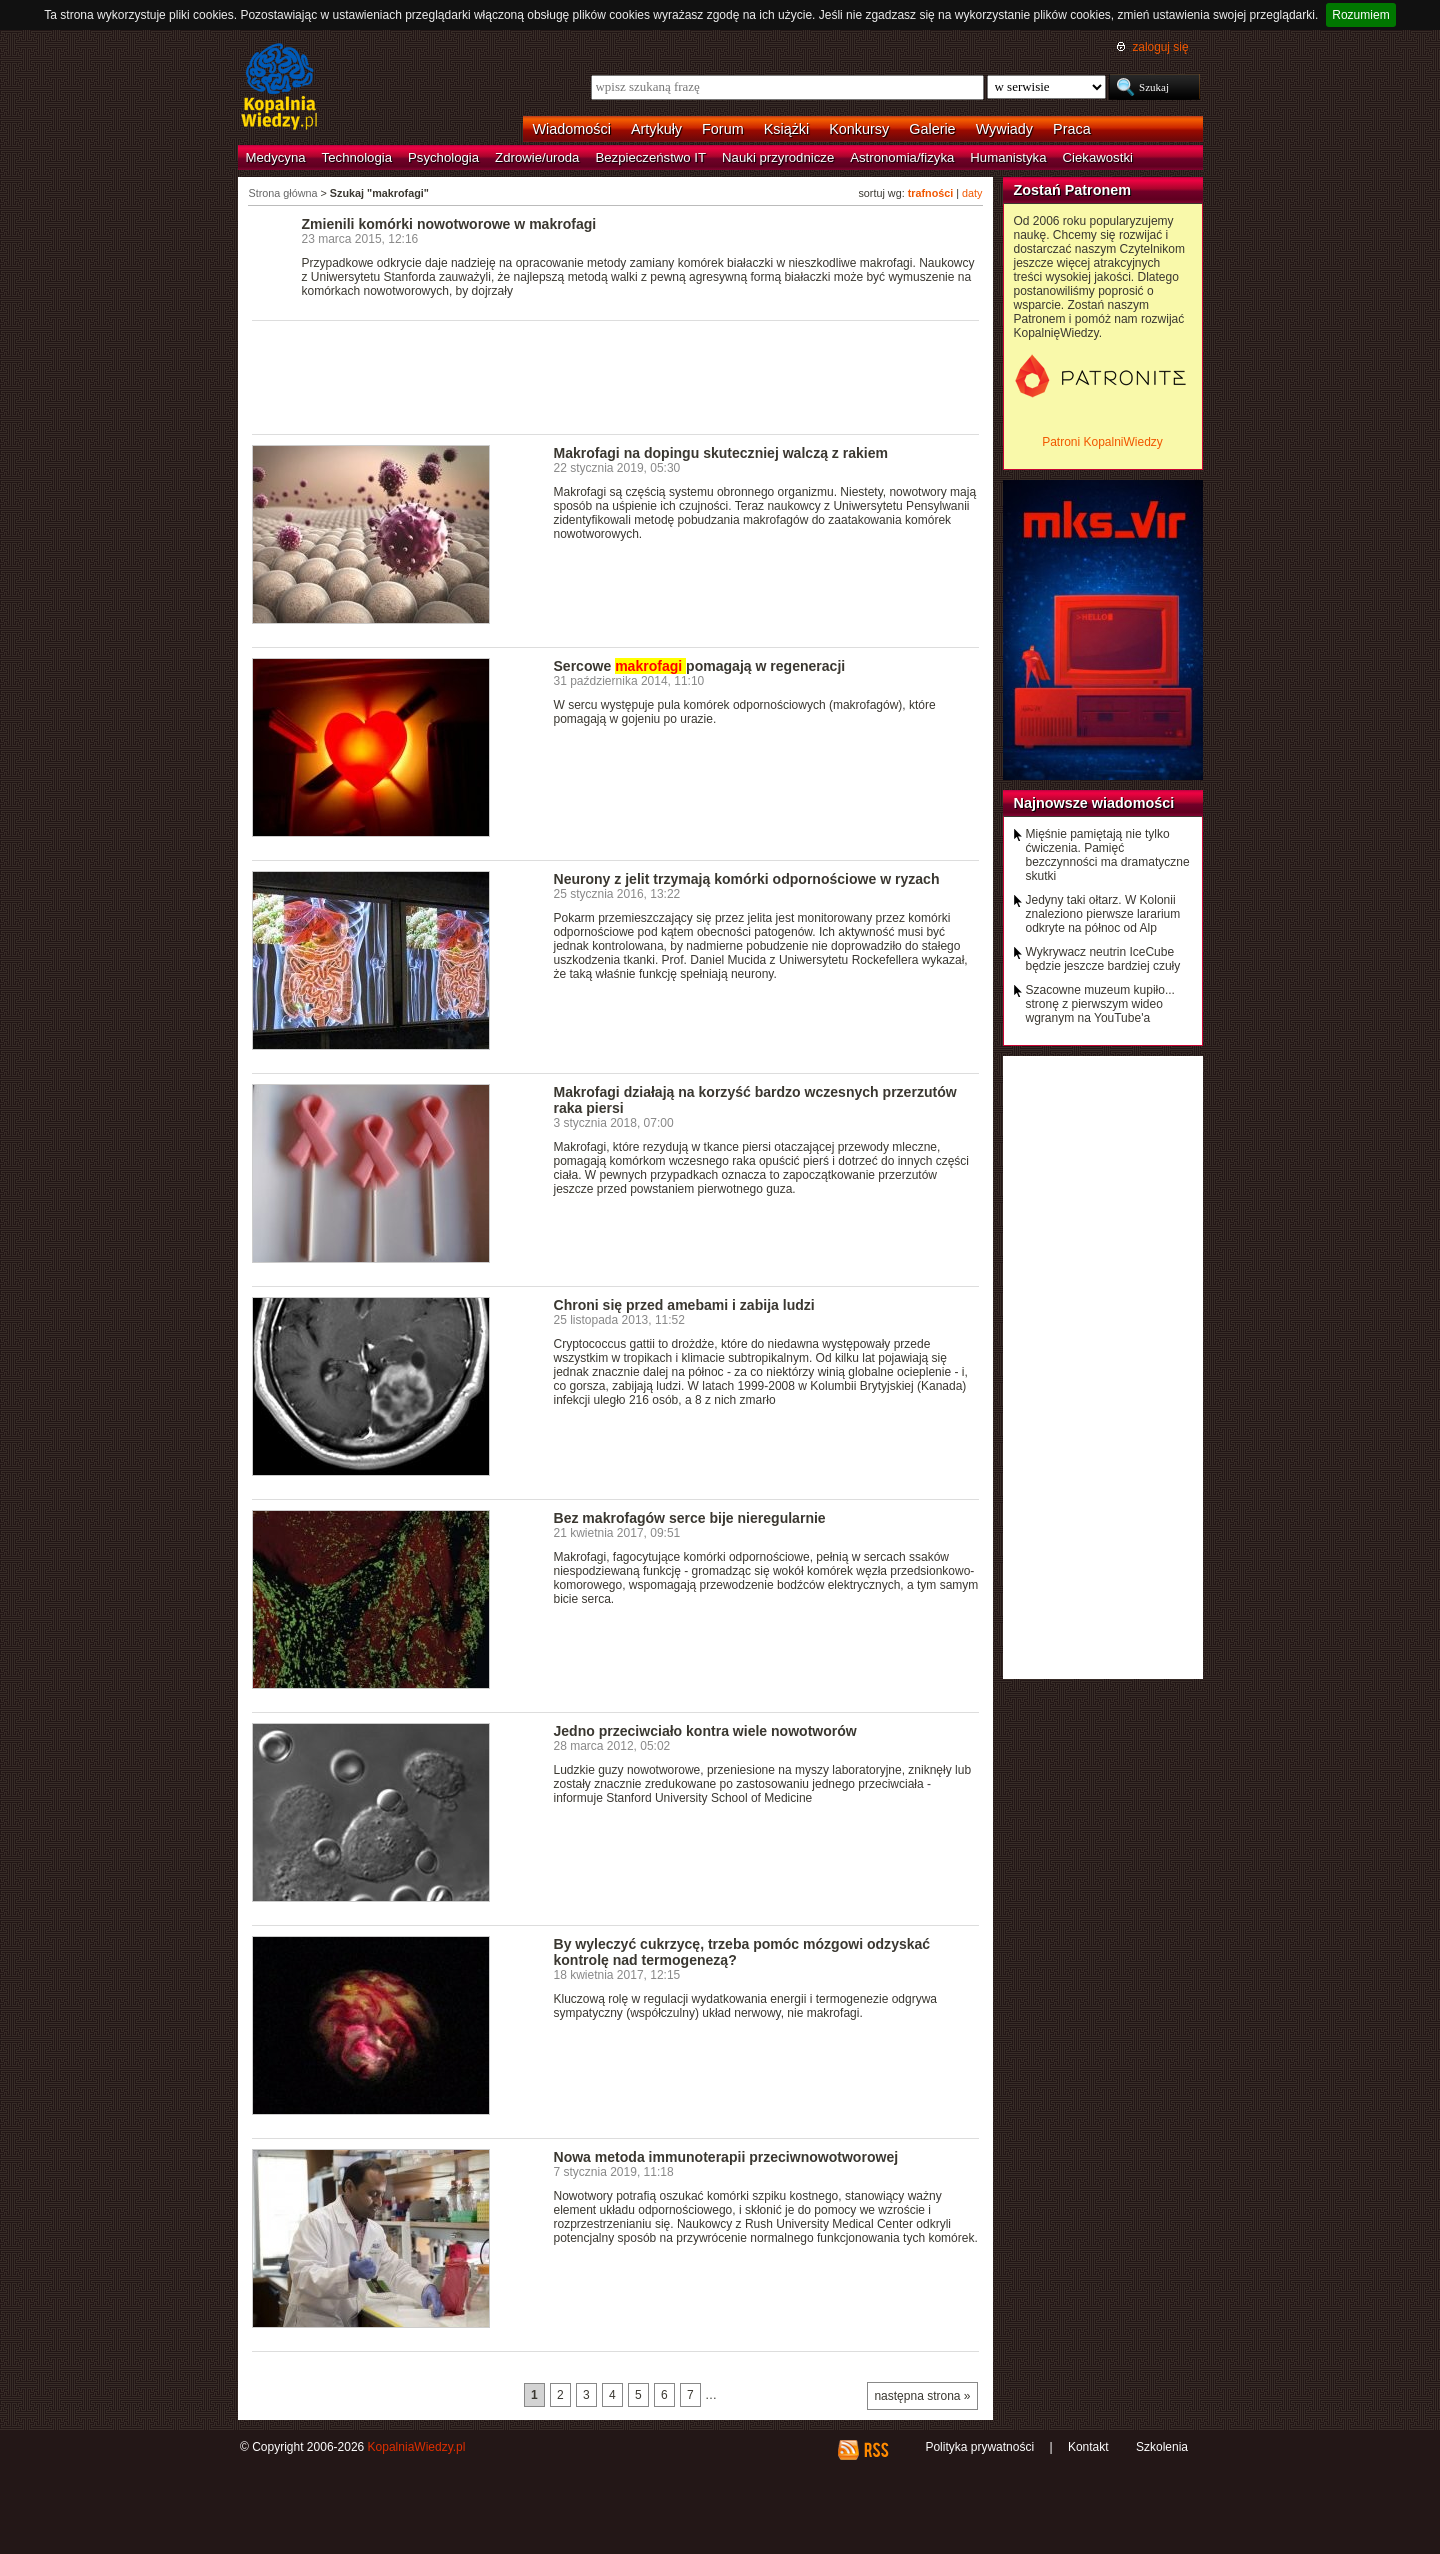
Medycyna (276, 157)
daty (972, 193)
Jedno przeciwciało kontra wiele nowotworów (705, 1731)
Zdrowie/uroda (537, 157)
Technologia (357, 157)
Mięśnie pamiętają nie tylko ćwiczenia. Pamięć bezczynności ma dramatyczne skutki (1108, 855)
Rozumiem (1360, 15)
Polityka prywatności (979, 2447)
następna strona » (922, 2396)
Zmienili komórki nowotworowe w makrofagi (449, 224)
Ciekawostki (1098, 157)
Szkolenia (1162, 2447)
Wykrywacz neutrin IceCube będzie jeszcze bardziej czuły (1103, 959)
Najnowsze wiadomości (1094, 803)
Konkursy (859, 129)
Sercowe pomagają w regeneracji (700, 666)
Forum (723, 129)
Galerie (932, 129)
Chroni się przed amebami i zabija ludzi (684, 1305)
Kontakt (1088, 2447)
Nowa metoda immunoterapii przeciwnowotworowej (726, 2157)
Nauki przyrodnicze (778, 157)
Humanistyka (1008, 157)
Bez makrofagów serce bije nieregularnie (690, 1518)
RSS (875, 2450)
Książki (787, 129)
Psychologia (443, 157)
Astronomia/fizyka (902, 157)
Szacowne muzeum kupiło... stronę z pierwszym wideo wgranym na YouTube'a (1100, 1004)
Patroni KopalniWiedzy (1102, 442)
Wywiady (1004, 129)
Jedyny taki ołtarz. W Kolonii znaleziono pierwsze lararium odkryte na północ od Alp (1103, 914)
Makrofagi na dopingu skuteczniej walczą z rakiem (721, 453)
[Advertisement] (616, 376)
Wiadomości (572, 129)
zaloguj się (1160, 47)
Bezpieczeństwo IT (650, 157)
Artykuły (656, 129)
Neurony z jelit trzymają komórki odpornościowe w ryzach (747, 879)
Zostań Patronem (1073, 190)
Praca (1072, 129)
